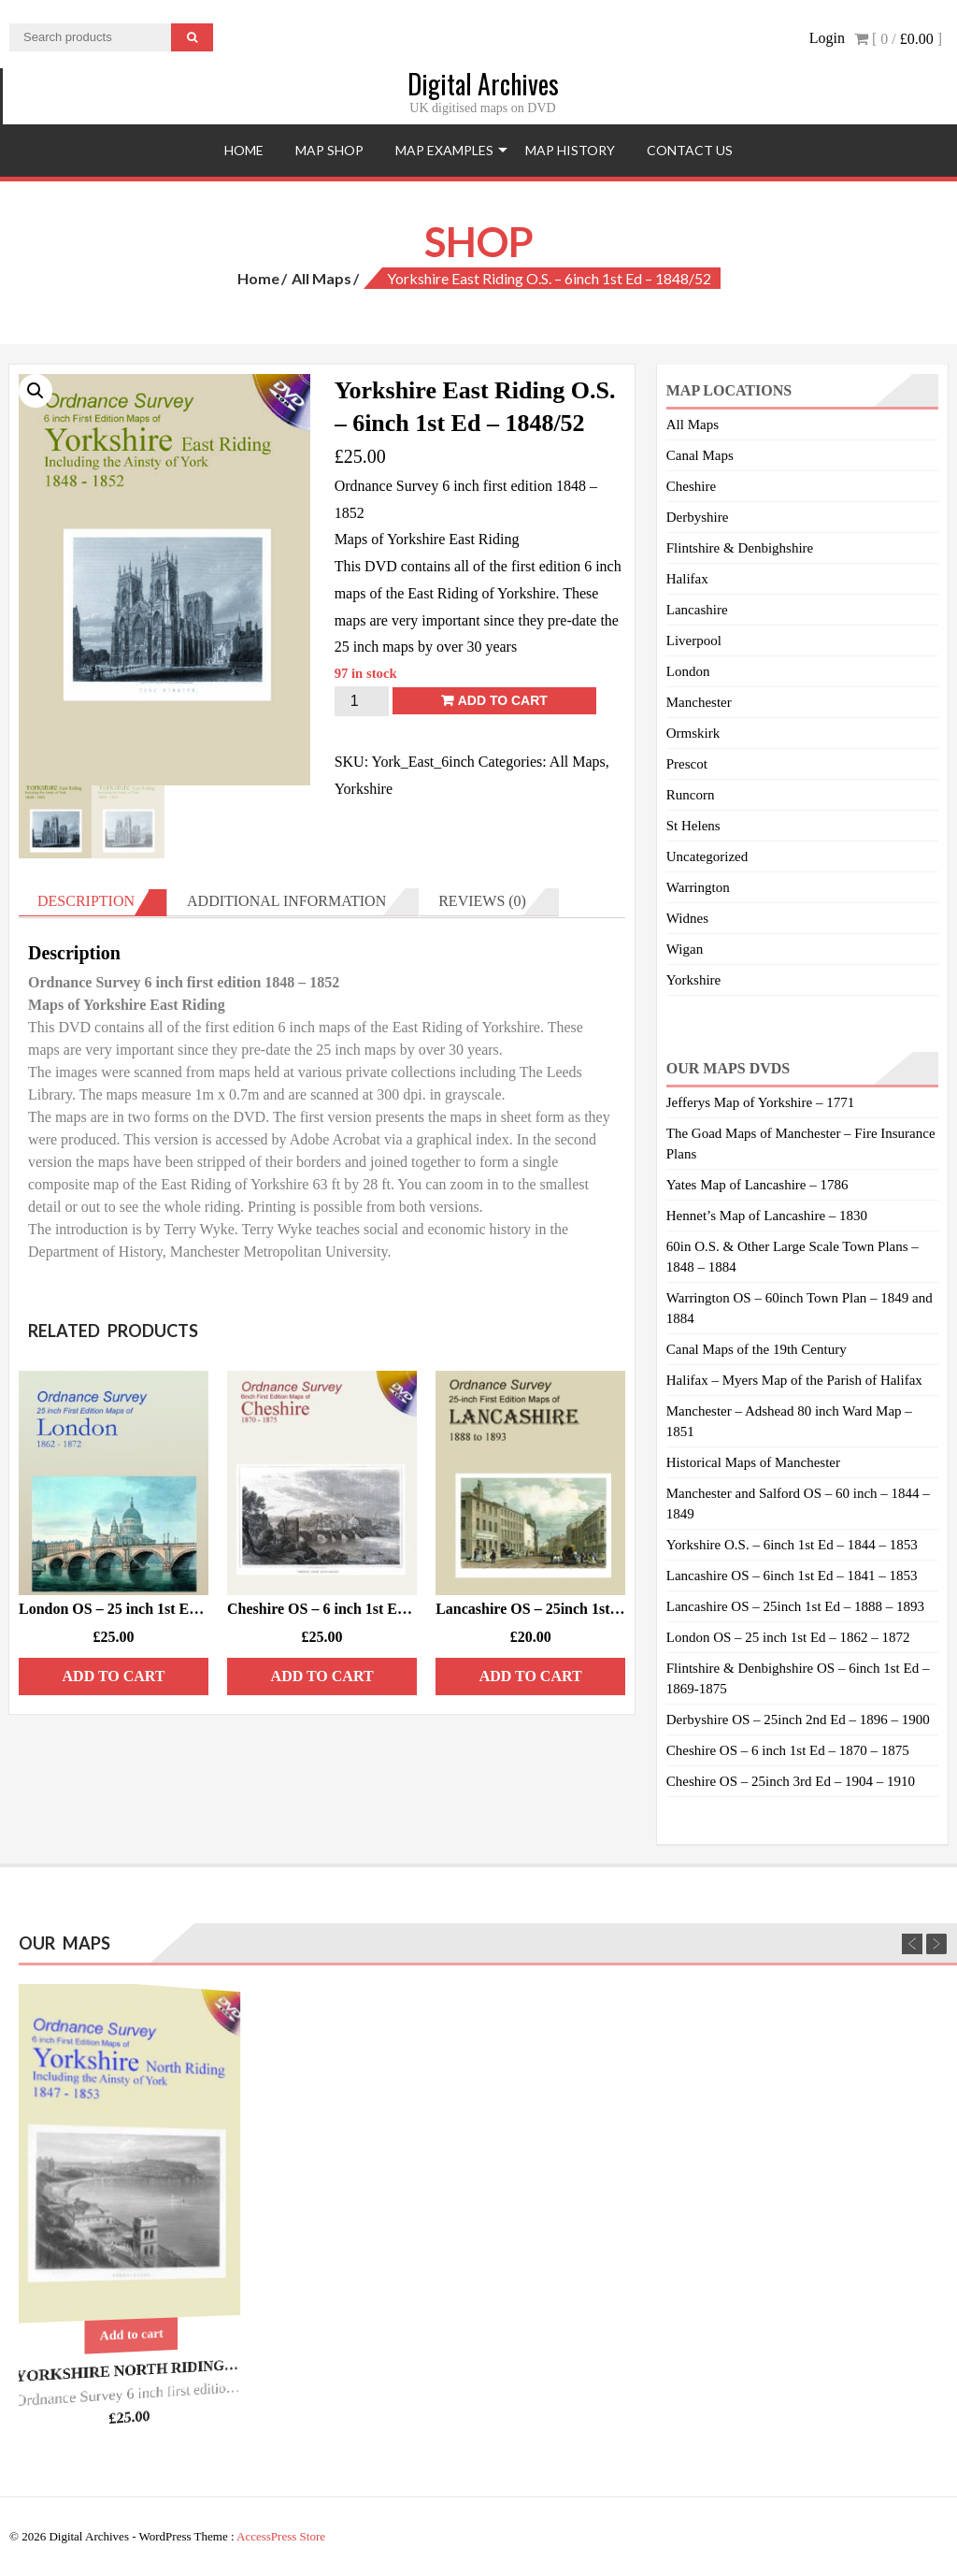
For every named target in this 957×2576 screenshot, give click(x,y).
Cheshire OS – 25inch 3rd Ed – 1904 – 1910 (790, 1781)
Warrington (698, 887)
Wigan (684, 949)
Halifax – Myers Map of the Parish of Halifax (794, 1380)
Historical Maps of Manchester (753, 1462)
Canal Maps (700, 455)
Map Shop (329, 150)
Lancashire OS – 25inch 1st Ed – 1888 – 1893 (795, 1606)
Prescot (686, 763)
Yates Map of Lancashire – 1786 (757, 1184)
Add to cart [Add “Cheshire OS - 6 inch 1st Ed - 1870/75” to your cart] (322, 1676)
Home (244, 150)
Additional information (286, 901)
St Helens (693, 825)
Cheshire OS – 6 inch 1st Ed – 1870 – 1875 (787, 1750)
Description (86, 901)
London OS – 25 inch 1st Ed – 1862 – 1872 (788, 1637)
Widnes (687, 918)
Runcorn (690, 794)
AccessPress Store (280, 2536)
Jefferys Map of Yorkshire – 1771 (760, 1102)
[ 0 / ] (898, 39)
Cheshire (691, 486)
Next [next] (936, 1944)
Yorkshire (364, 789)
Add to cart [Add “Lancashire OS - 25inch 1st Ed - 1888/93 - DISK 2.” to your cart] (530, 1676)
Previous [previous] (912, 1944)
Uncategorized (707, 856)
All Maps (321, 278)
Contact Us (690, 150)
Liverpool (693, 640)
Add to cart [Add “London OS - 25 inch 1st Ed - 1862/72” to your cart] (114, 1676)
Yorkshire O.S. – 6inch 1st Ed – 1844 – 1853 (792, 1544)
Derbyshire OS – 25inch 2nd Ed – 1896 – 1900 (798, 1719)
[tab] (93, 902)
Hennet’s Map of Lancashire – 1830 (766, 1215)
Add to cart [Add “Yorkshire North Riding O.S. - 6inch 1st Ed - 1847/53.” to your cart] (132, 2334)
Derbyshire (697, 517)
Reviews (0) (482, 901)
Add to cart (503, 700)
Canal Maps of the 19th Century (756, 1349)
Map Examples (444, 150)
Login (827, 38)
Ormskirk (693, 733)
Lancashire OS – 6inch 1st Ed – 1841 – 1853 (792, 1575)
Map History (570, 150)
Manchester (699, 702)
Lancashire (697, 609)
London (688, 671)
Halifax (687, 578)
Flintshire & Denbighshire (740, 547)
